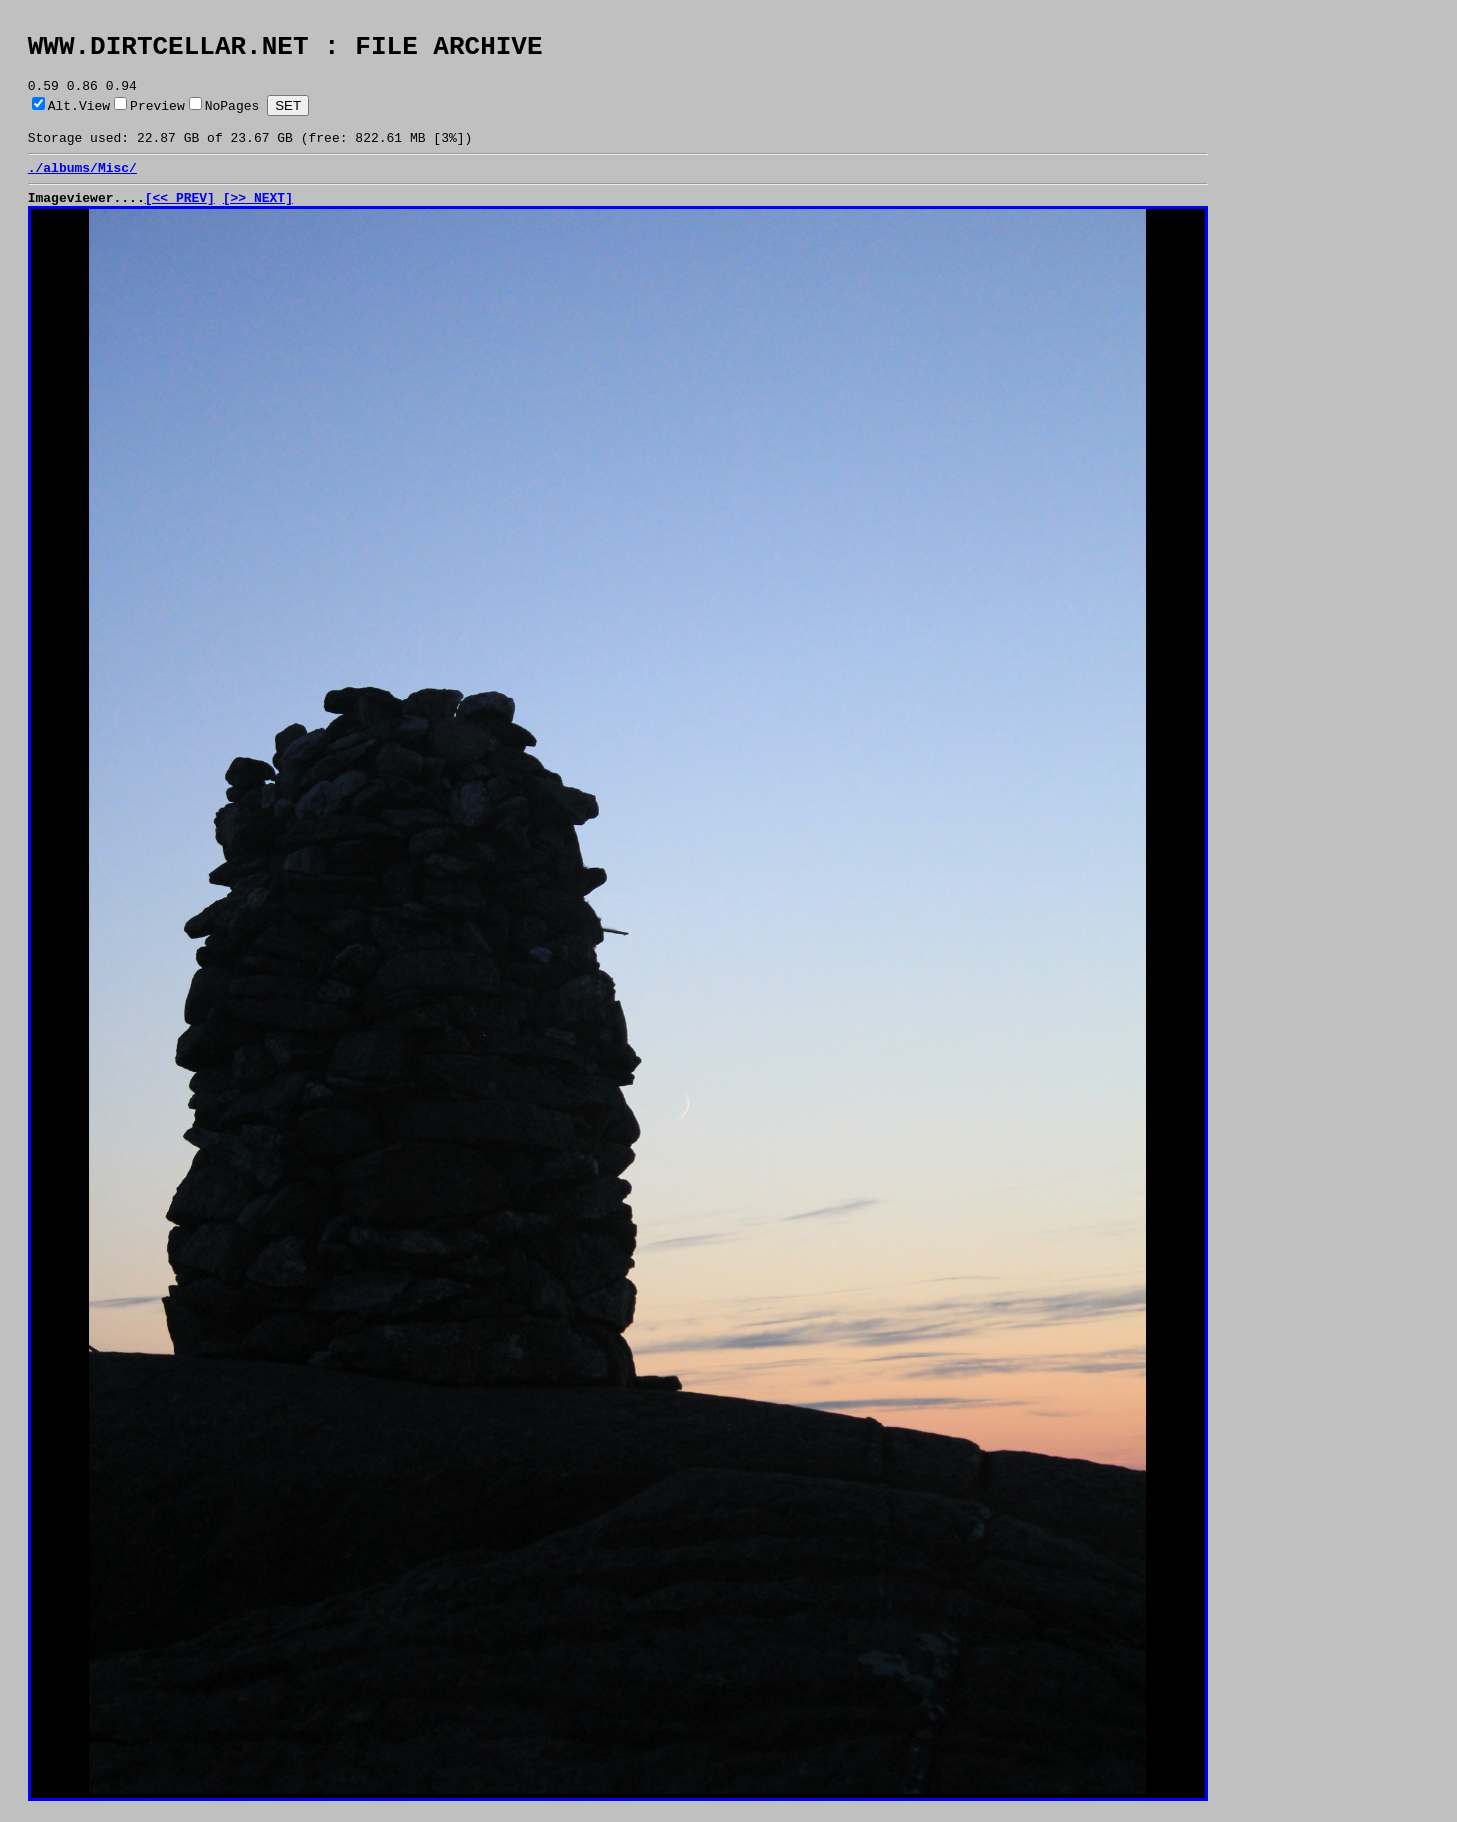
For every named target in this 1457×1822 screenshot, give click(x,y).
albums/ (70, 185)
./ (36, 185)
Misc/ (117, 185)
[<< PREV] (180, 218)
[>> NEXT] (258, 218)
